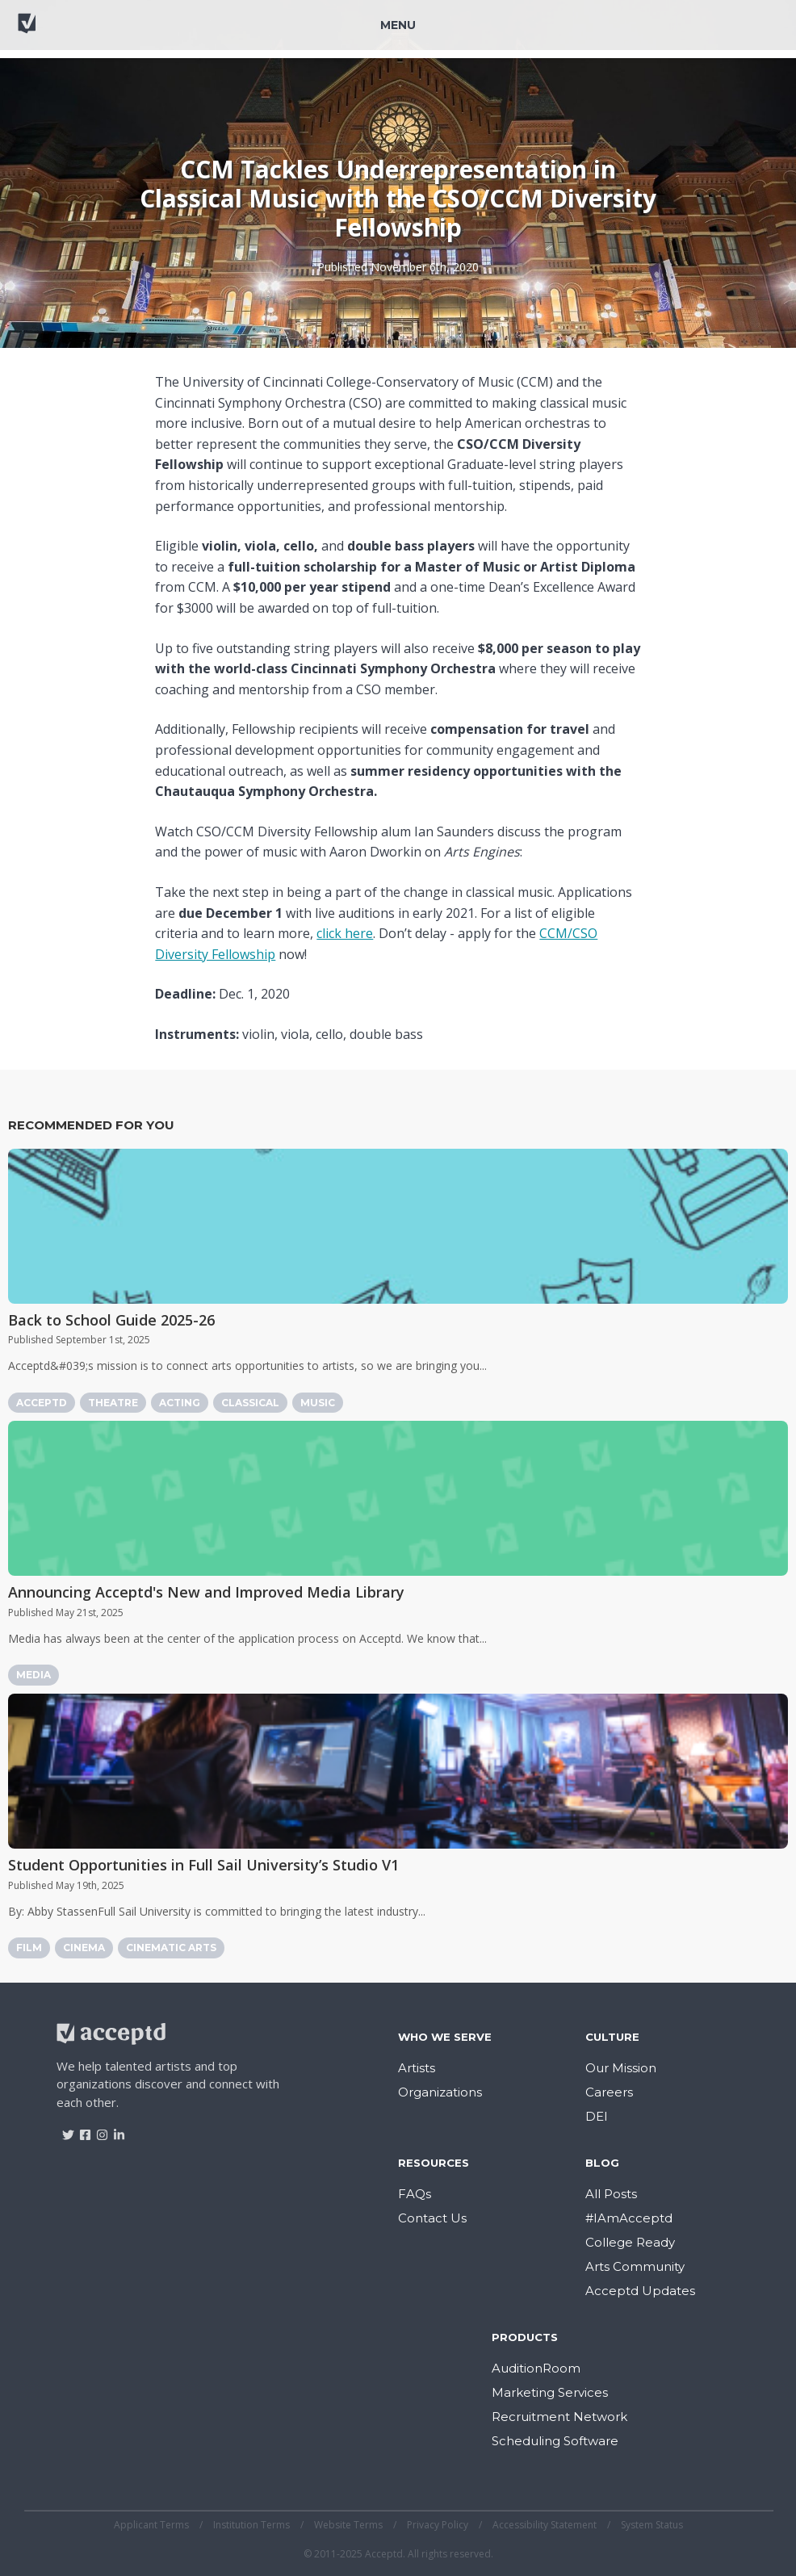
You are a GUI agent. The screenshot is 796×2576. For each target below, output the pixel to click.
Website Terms (348, 2525)
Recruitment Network (559, 2416)
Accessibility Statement (544, 2525)
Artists (416, 2067)
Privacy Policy (437, 2525)
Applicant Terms (151, 2525)
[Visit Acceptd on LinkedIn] (113, 2129)
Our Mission (620, 2067)
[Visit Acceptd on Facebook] (79, 2129)
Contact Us (432, 2218)
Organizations (440, 2092)
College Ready (630, 2242)
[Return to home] (72, 30)
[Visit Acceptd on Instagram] (96, 2129)
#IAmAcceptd (628, 2218)
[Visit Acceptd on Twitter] (63, 2129)
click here (344, 933)
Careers (609, 2092)
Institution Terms (251, 2525)
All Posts (611, 2193)
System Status (652, 2525)
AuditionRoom (536, 2368)
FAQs (414, 2193)
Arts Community (635, 2266)
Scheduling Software (555, 2440)
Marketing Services (550, 2392)
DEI (596, 2116)
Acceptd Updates (640, 2290)
